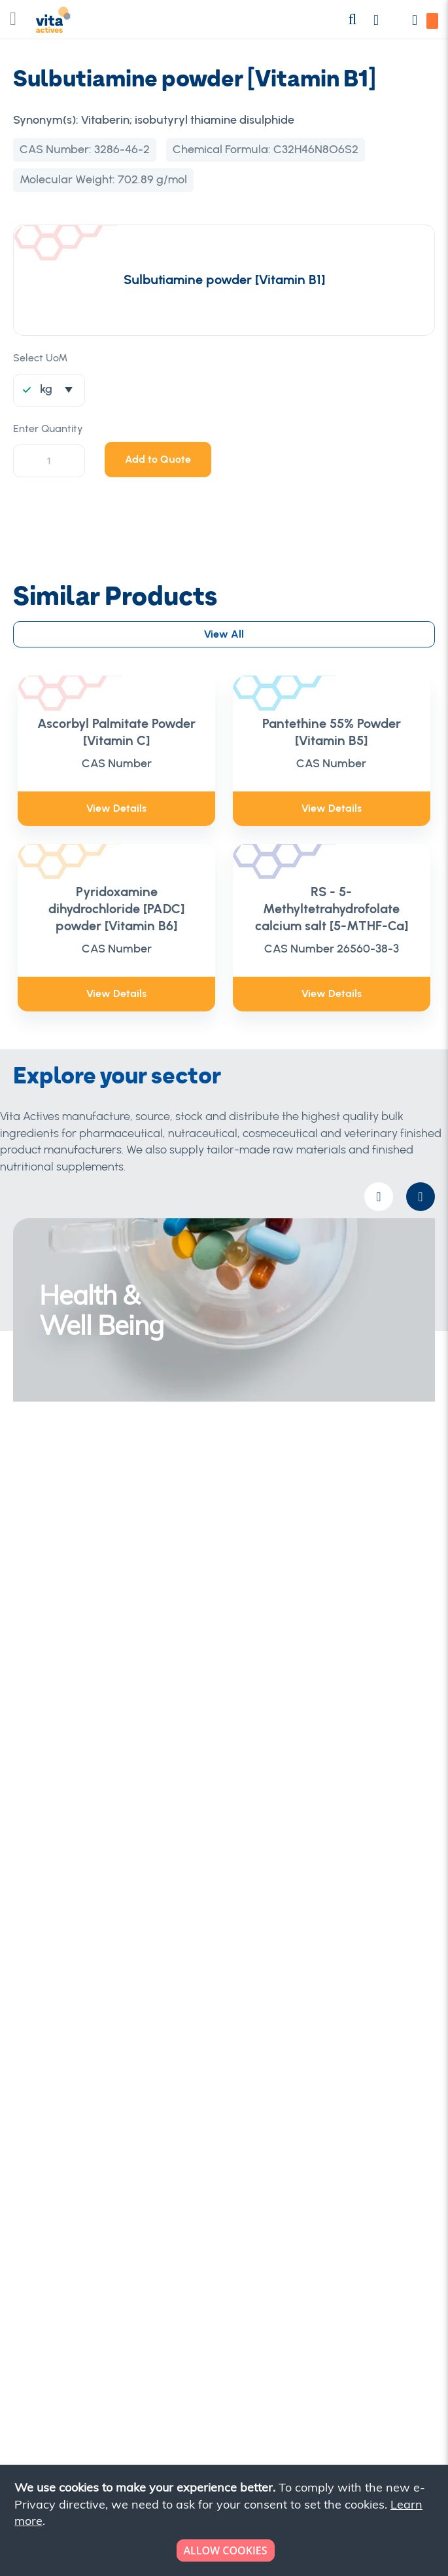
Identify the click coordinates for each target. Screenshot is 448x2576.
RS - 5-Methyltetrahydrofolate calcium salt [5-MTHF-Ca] (331, 909)
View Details (116, 808)
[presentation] (420, 1196)
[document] (225, 2520)
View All (224, 634)
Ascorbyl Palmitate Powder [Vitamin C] (116, 732)
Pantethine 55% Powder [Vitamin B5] (331, 732)
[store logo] (53, 23)
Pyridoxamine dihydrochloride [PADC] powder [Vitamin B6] (116, 909)
